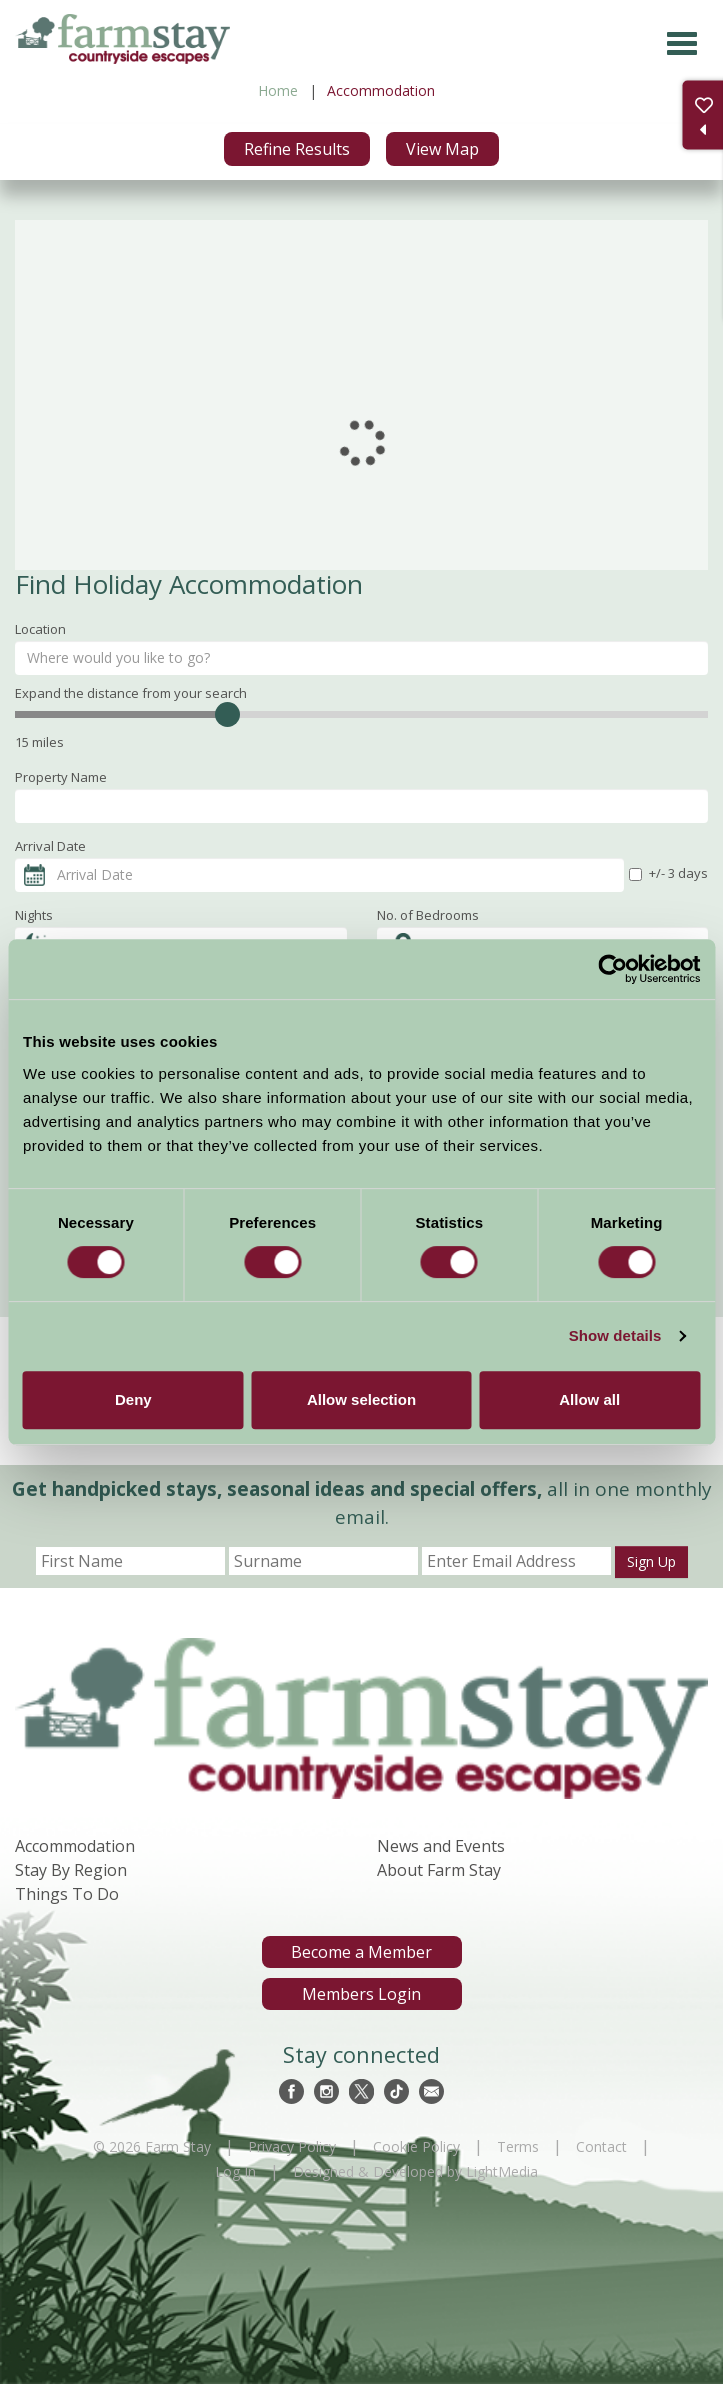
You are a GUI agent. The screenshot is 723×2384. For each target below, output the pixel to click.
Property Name (61, 777)
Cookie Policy (416, 2146)
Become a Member (361, 1952)
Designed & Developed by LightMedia (415, 2171)
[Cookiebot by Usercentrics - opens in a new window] (612, 969)
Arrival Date (50, 846)
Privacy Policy (292, 2146)
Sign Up (651, 1561)
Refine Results (297, 149)
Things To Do (67, 1894)
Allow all (589, 1399)
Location (40, 629)
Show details (615, 1335)
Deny (133, 1399)
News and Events (441, 1846)
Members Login (361, 1994)
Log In (235, 2171)
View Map (442, 149)
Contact (601, 2146)
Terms (518, 2146)
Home (278, 90)
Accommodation (75, 1846)
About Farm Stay (439, 1870)
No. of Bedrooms (428, 915)
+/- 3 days (668, 873)
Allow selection (361, 1399)
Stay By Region (71, 1870)
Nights (34, 915)
